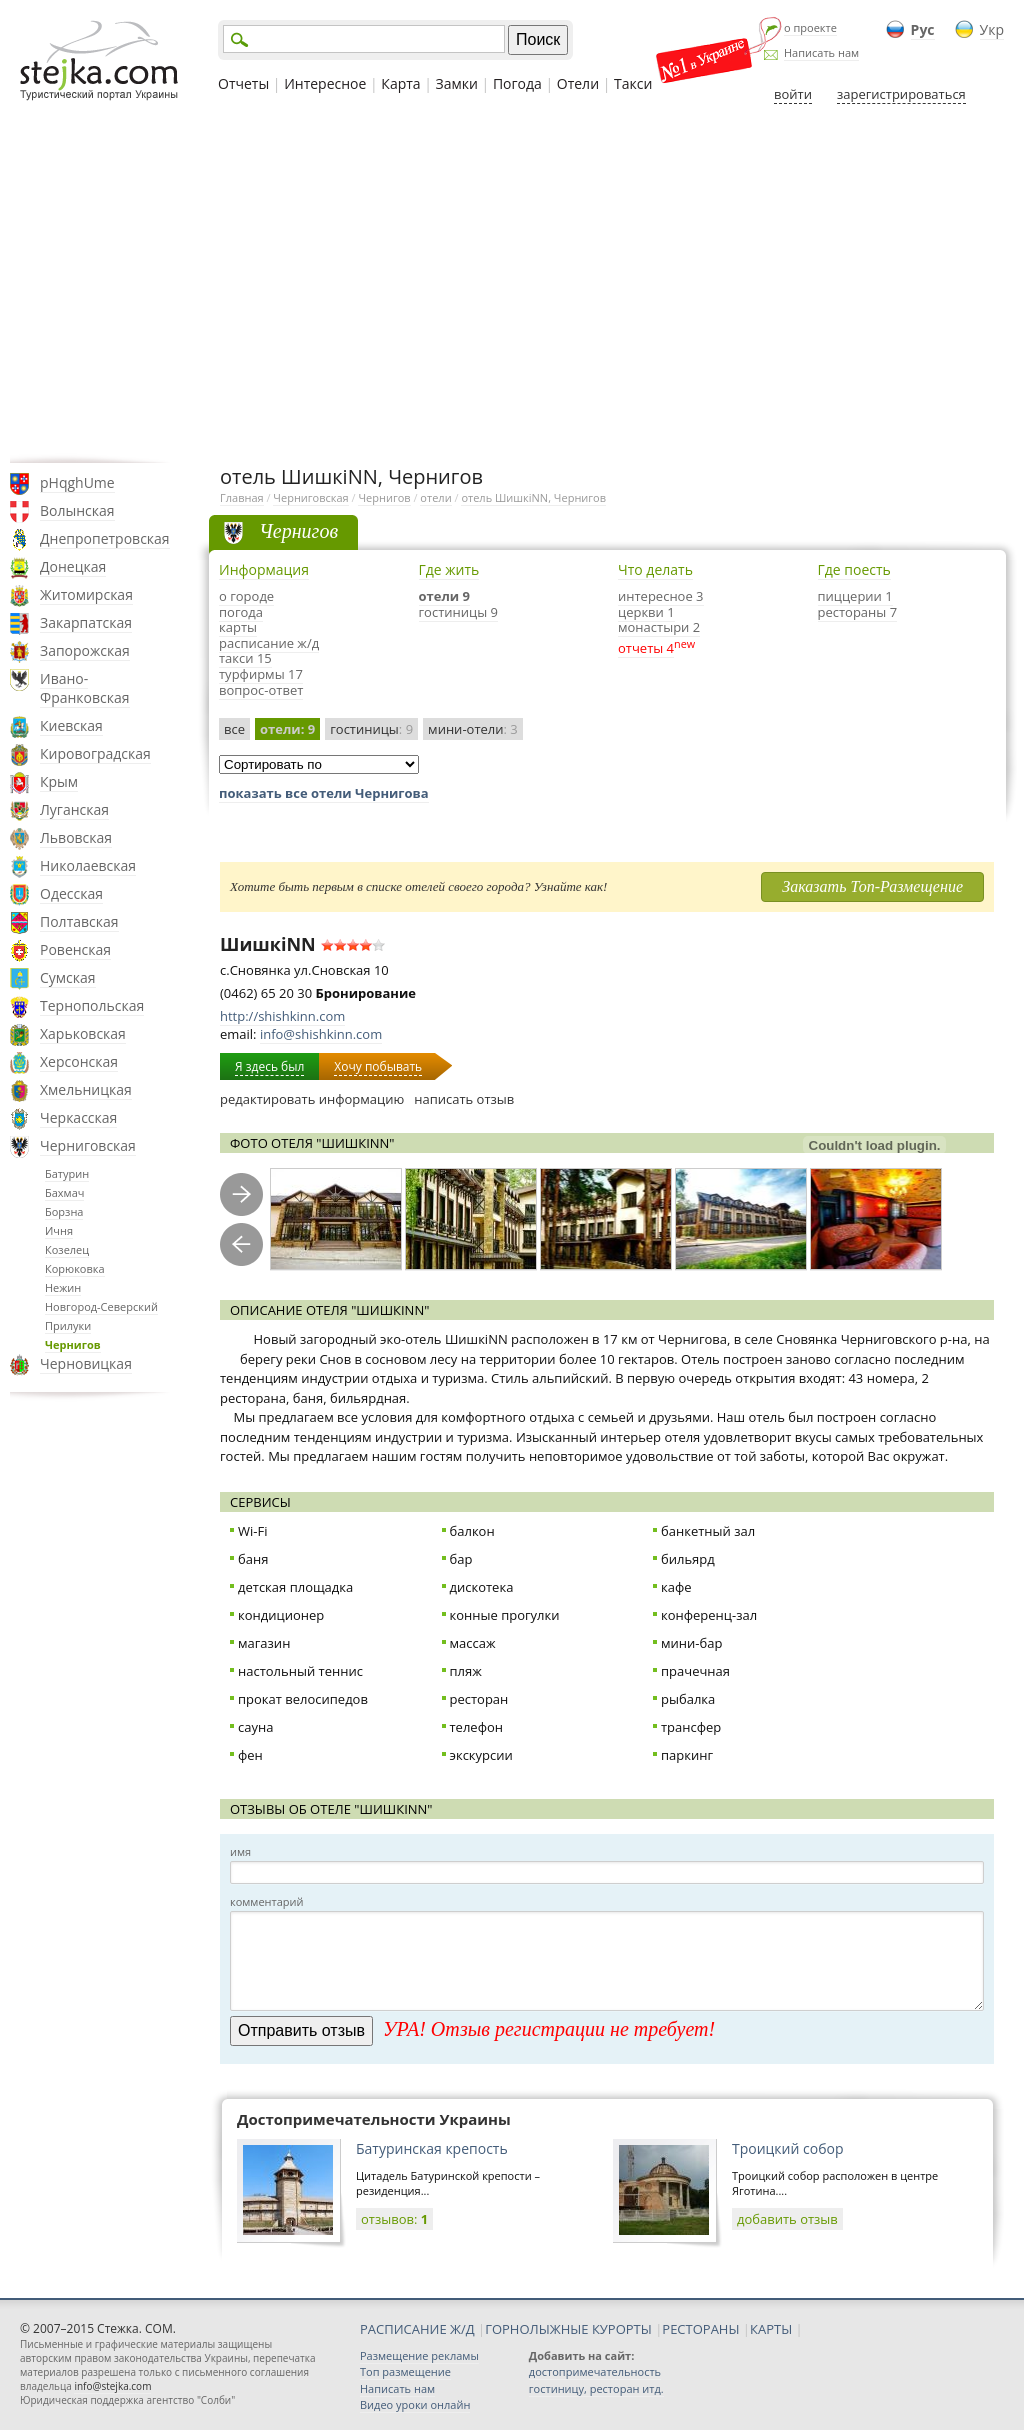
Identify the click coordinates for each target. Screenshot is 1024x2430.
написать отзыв (464, 1099)
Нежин (63, 1287)
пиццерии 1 (855, 596)
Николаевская (88, 865)
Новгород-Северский (101, 1306)
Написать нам (821, 52)
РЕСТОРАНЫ (700, 2329)
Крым (59, 781)
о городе (246, 596)
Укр (992, 29)
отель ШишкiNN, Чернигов (533, 497)
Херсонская (79, 1061)
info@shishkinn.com (321, 1034)
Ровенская (75, 949)
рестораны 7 (858, 612)
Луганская (74, 809)
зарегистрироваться (901, 94)
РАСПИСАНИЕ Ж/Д (417, 2329)
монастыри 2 (659, 627)
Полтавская (79, 921)
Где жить (449, 569)
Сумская (68, 977)
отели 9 (444, 596)
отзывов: (394, 2219)
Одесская (71, 893)
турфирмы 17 (261, 674)
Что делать (655, 569)
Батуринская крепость (432, 2148)
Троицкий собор (787, 2148)
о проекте (810, 27)
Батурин (67, 1173)
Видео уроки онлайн (415, 2404)
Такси (633, 83)
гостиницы (371, 729)
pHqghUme (77, 482)
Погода (517, 83)
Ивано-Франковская (85, 688)
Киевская (71, 725)
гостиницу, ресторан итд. (596, 2388)
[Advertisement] (512, 283)
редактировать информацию (312, 1099)
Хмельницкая (86, 1089)
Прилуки (68, 1325)
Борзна (64, 1211)
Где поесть (854, 569)
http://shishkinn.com (282, 1016)
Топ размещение (405, 2371)
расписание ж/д (269, 643)
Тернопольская (92, 1005)
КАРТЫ (771, 2329)
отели (435, 497)
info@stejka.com (112, 2386)
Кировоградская (95, 753)
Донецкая (73, 566)
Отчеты (243, 83)
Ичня (59, 1230)
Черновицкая (86, 1363)
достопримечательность (595, 2371)
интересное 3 (661, 596)
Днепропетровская (105, 538)
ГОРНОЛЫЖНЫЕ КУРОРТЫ (568, 2329)
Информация (264, 569)
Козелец (67, 1249)
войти (793, 94)
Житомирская (86, 594)
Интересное (325, 83)
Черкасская (78, 1117)
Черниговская (88, 1145)
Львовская (76, 837)
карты (238, 627)
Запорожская (85, 650)
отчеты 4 (646, 648)
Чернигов (73, 1344)
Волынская (77, 510)
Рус (923, 29)
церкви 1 (646, 612)
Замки (457, 83)
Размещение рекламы (419, 2355)
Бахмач (64, 1192)
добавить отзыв (787, 2219)
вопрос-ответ (261, 690)
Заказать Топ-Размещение (872, 886)
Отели (578, 83)
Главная (242, 497)
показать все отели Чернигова (324, 793)
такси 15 (245, 658)
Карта (400, 83)
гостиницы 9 (458, 612)
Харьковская (83, 1033)
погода (241, 612)
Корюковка (75, 1268)
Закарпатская (86, 622)
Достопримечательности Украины (374, 2119)
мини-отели (473, 729)
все (234, 729)
